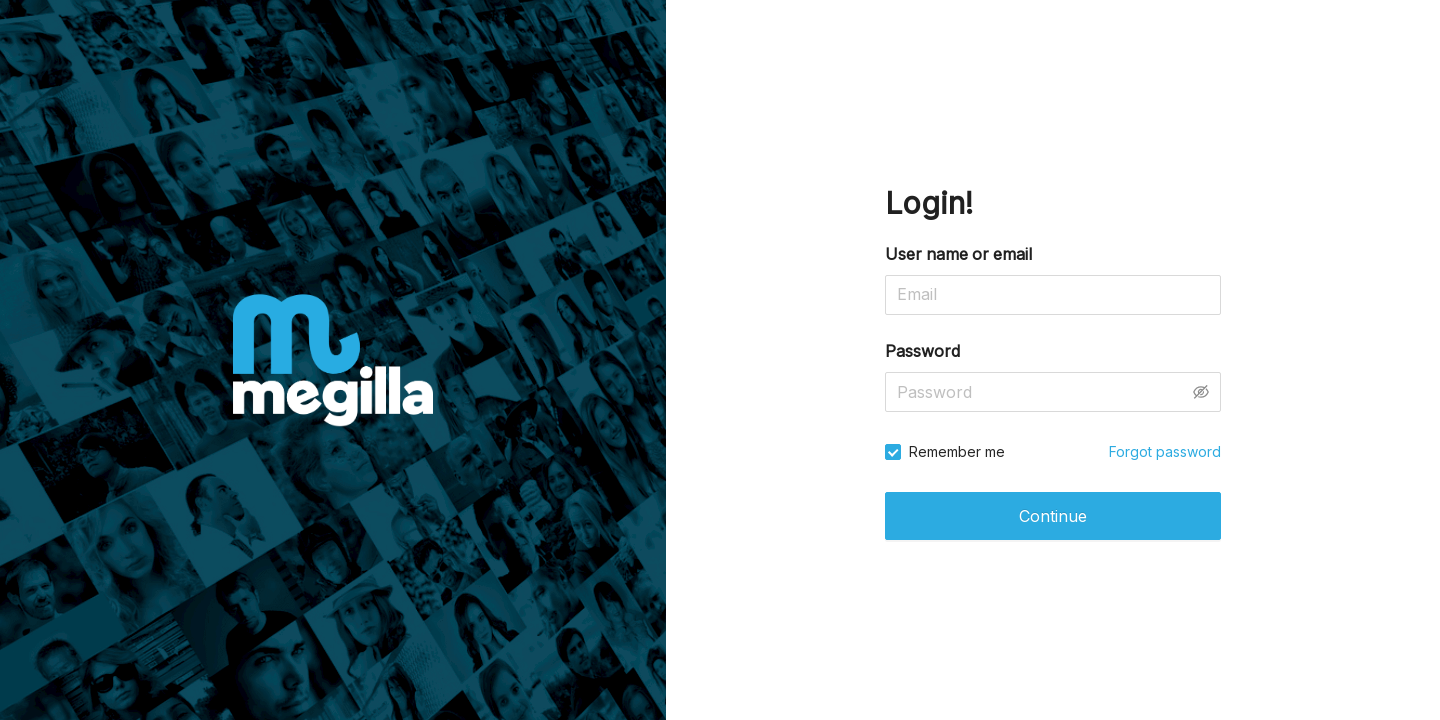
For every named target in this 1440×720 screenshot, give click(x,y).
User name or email (958, 254)
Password (922, 351)
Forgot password (1165, 451)
